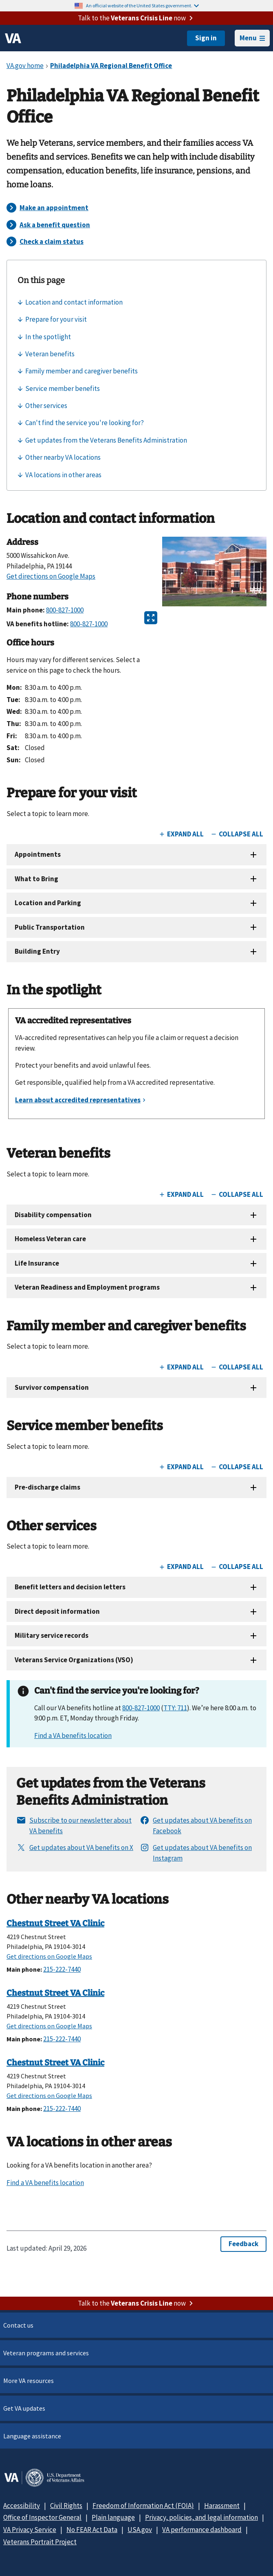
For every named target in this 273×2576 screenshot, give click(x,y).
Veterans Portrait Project (40, 2541)
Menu (252, 37)
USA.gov (140, 2529)
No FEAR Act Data (91, 2529)
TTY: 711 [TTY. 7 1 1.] (175, 1707)
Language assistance (32, 2436)
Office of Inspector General (42, 2517)
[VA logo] (13, 38)
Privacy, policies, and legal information (201, 2517)
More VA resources (28, 2380)
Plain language (113, 2517)
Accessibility (21, 2505)
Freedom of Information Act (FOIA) (143, 2505)
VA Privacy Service (29, 2529)
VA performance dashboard (202, 2529)
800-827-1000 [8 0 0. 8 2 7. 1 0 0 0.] (141, 1707)
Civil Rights (66, 2505)
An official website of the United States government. (142, 5)
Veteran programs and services (46, 2353)
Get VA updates (24, 2408)
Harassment (222, 2505)
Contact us (18, 2325)
